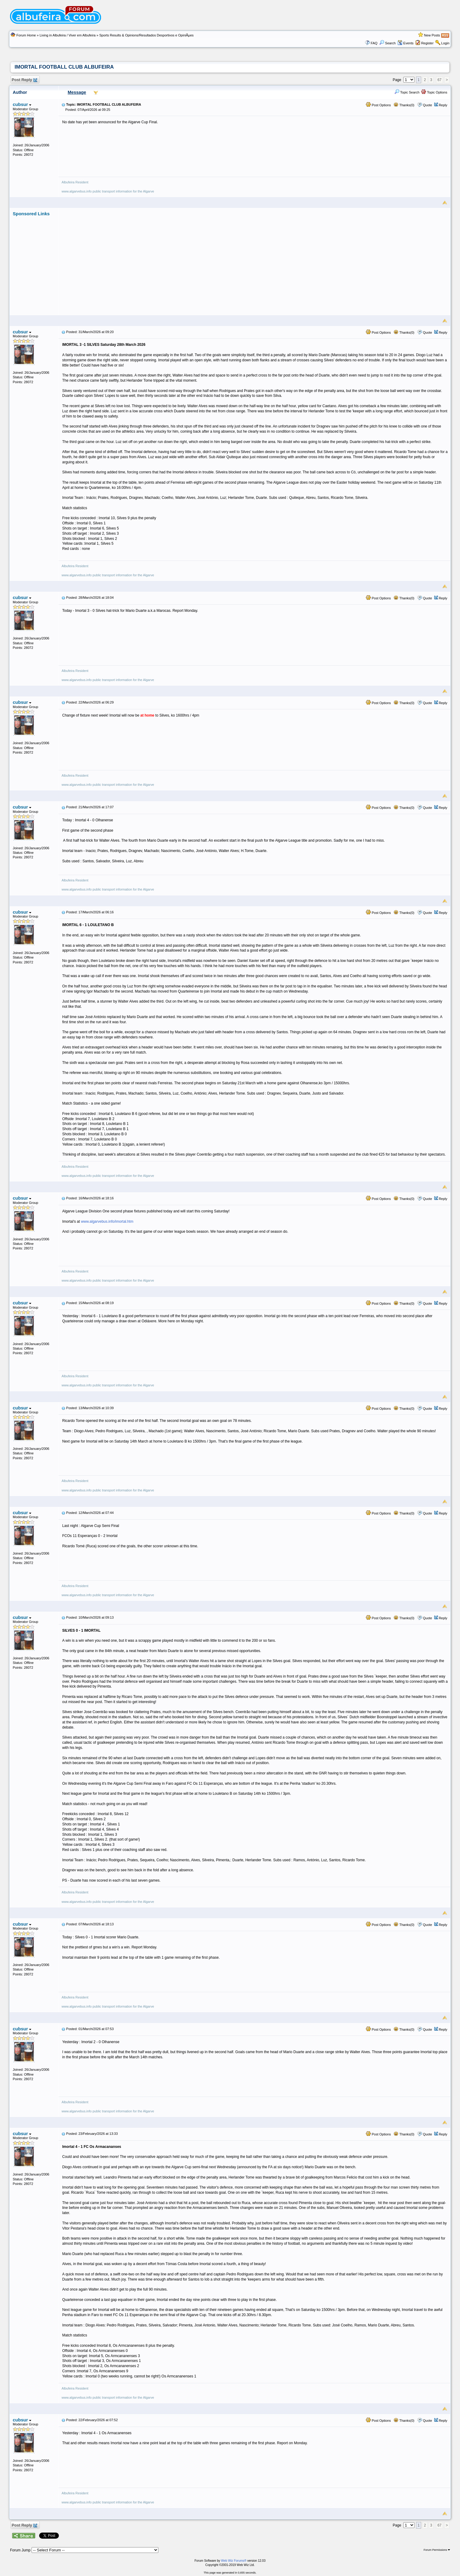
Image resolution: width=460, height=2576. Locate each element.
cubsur (22, 104)
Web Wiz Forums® (233, 2560)
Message (77, 92)
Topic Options (434, 92)
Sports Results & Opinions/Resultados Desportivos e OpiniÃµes (146, 35)
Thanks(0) (404, 105)
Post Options (378, 105)
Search (387, 43)
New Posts (432, 35)
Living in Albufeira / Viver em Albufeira (67, 35)
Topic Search (406, 92)
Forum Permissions (437, 2549)
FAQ (374, 43)
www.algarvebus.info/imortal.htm (107, 1221)
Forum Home (26, 35)
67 (439, 80)
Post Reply (24, 80)
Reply (443, 105)
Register (427, 43)
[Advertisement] (255, 259)
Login (445, 43)
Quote (427, 105)
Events (405, 43)
